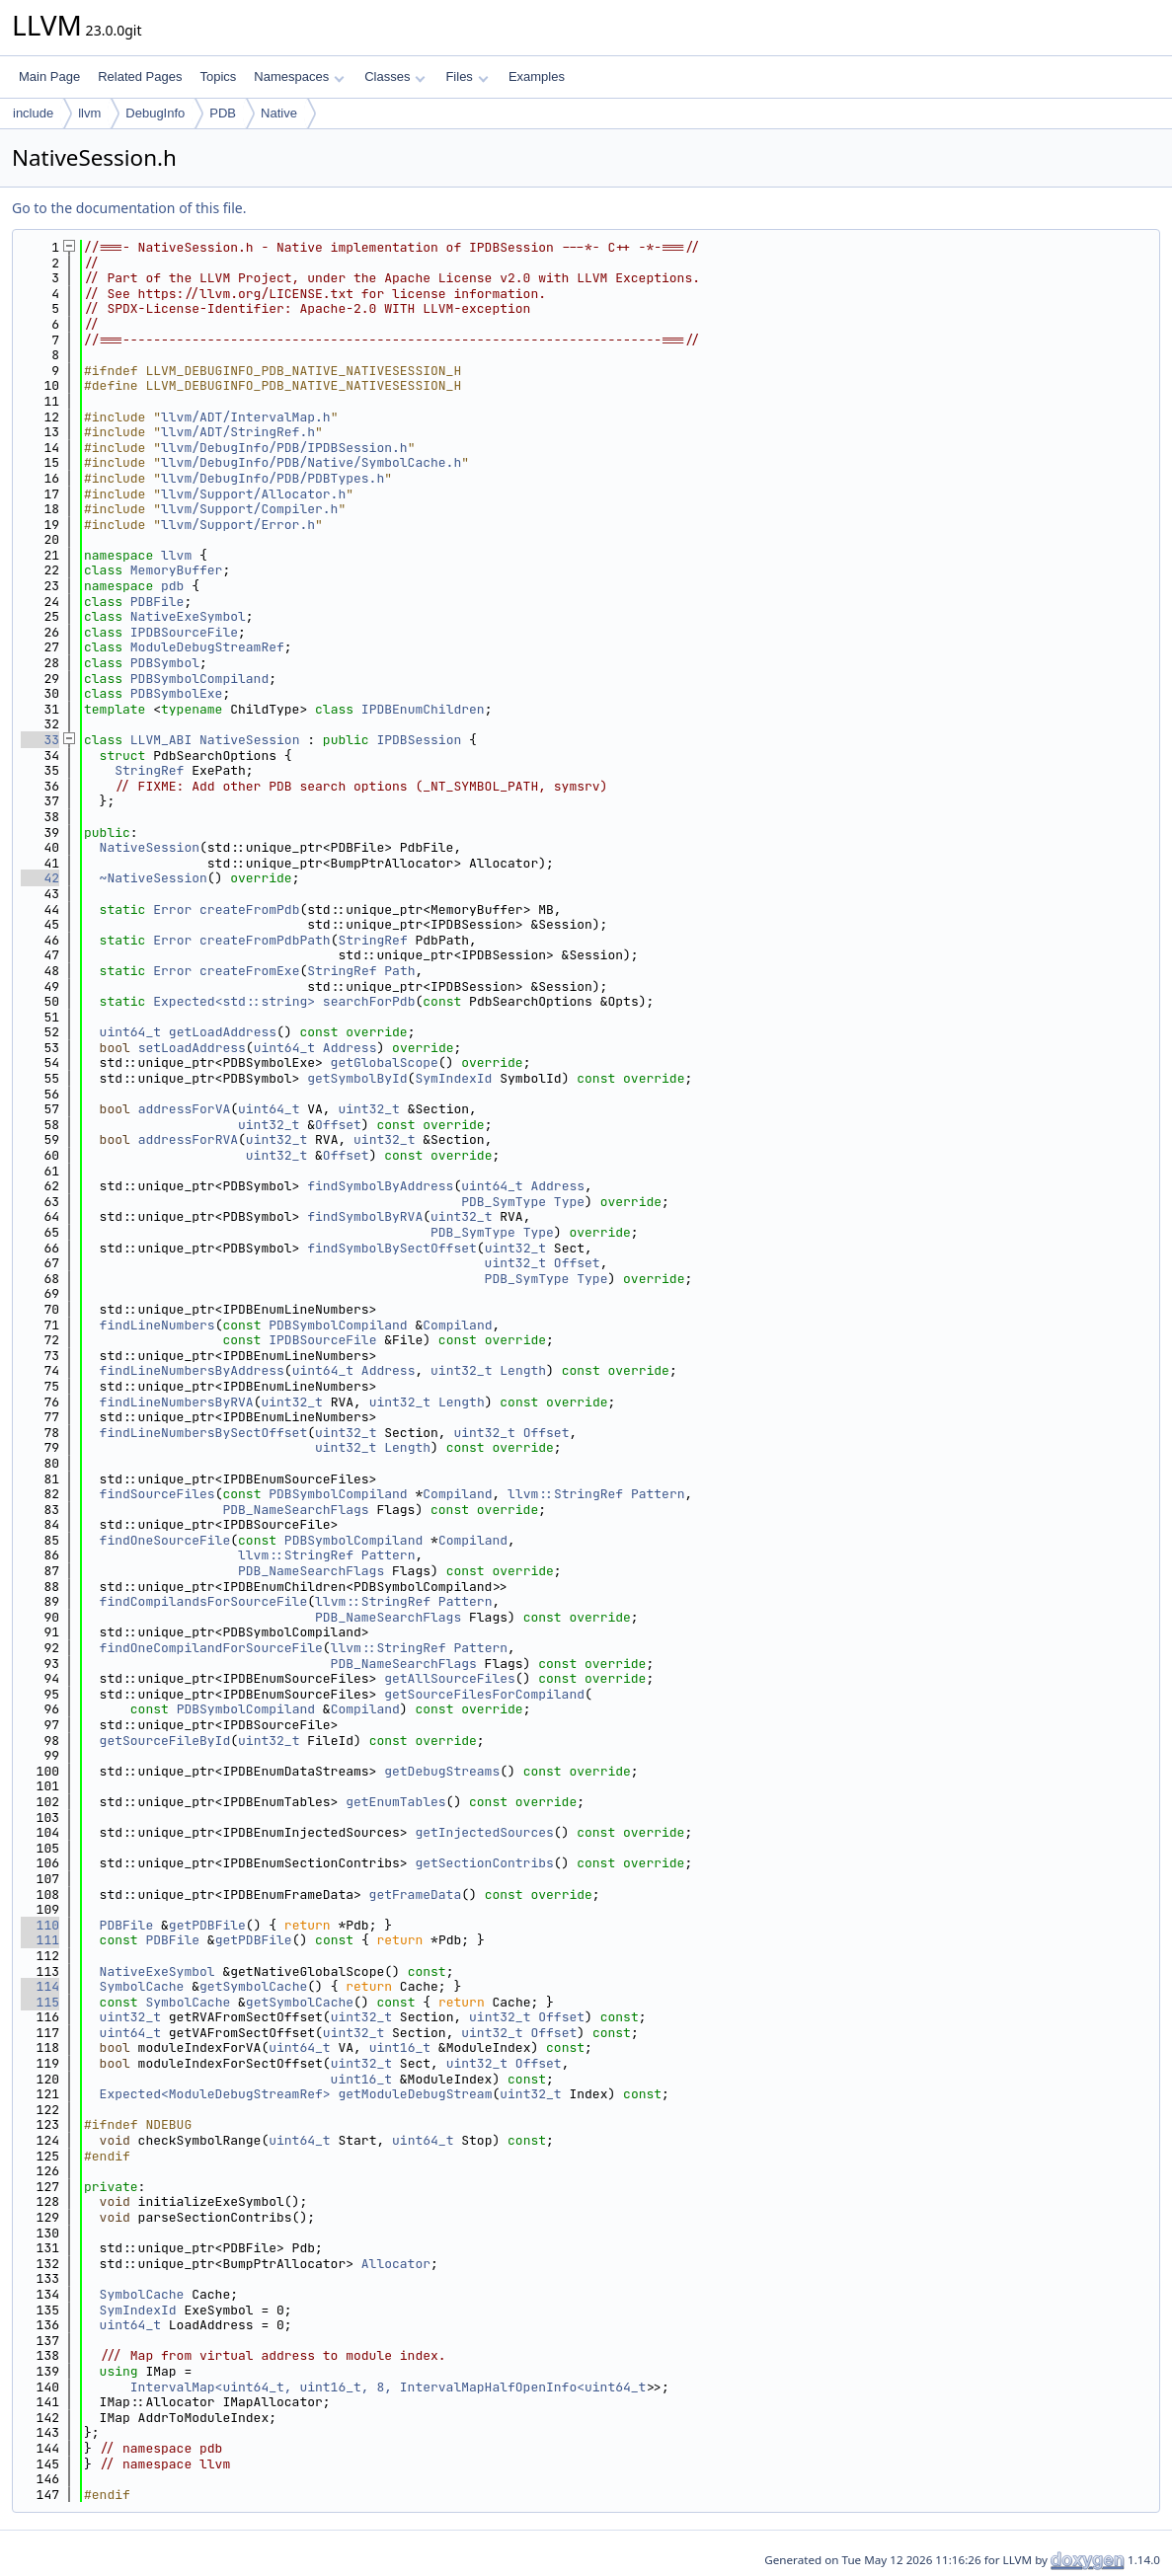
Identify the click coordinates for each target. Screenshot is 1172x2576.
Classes (395, 76)
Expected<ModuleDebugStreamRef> (215, 2093)
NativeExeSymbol (188, 616)
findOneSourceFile (165, 1540)
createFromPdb (249, 909)
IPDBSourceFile (184, 632)
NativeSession (249, 739)
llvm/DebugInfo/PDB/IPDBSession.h (284, 447)
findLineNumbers (157, 1325)
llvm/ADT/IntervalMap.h (246, 417)
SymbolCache (142, 1986)
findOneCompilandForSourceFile (211, 1647)
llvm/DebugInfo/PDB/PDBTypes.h (272, 478)
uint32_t (368, 1108)
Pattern (658, 1493)
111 (40, 1940)
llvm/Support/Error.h (238, 524)
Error (172, 909)
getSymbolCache (253, 1986)
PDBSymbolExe (176, 693)
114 (40, 1986)
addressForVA (184, 1108)
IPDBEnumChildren (423, 709)
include (33, 113)
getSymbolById (357, 1078)
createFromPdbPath (265, 940)
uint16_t (399, 2047)
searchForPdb (369, 1001)
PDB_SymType (503, 1201)
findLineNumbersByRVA (177, 1402)
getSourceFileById (165, 1740)
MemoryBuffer (176, 570)
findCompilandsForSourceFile (204, 1601)
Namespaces (299, 76)
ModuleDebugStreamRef (207, 647)
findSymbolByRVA (365, 1216)
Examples (536, 76)
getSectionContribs (484, 1863)
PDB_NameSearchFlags (295, 1509)
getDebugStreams (442, 1771)
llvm (89, 113)
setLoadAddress (192, 1047)
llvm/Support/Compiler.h (249, 508)
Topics (217, 76)
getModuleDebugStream (415, 2093)
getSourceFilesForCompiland (484, 1694)
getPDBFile (207, 1925)
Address (350, 1047)
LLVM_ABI (161, 739)
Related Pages (140, 76)
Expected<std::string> (234, 1001)
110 (40, 1925)
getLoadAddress (222, 1031)
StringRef (149, 770)
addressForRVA (188, 1139)
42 (40, 878)
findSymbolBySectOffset (392, 1248)
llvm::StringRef (565, 1493)
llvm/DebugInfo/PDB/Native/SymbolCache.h (311, 462)
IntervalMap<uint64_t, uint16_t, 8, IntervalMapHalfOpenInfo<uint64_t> (392, 2387)
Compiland (457, 1325)
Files (466, 76)
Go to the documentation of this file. (129, 207)
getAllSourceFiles (449, 1678)
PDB (222, 113)
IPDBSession (418, 739)
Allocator (395, 2263)
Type (569, 1201)
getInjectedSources (484, 1832)
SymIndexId (453, 1078)
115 (40, 2002)
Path (399, 970)
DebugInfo (155, 113)
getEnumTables (395, 1801)
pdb (172, 585)
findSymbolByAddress (380, 1185)
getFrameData (415, 1894)
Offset (338, 1124)
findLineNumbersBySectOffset (204, 1432)
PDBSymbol (164, 662)
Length (523, 1370)
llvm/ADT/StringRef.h (238, 431)
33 (40, 739)
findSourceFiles (157, 1493)
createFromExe (249, 970)
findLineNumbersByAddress (192, 1370)
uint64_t (130, 1031)
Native (279, 113)
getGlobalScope (384, 1062)
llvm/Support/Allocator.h (253, 494)
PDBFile (157, 601)
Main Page (49, 76)
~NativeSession (153, 878)
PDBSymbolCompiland (199, 678)
